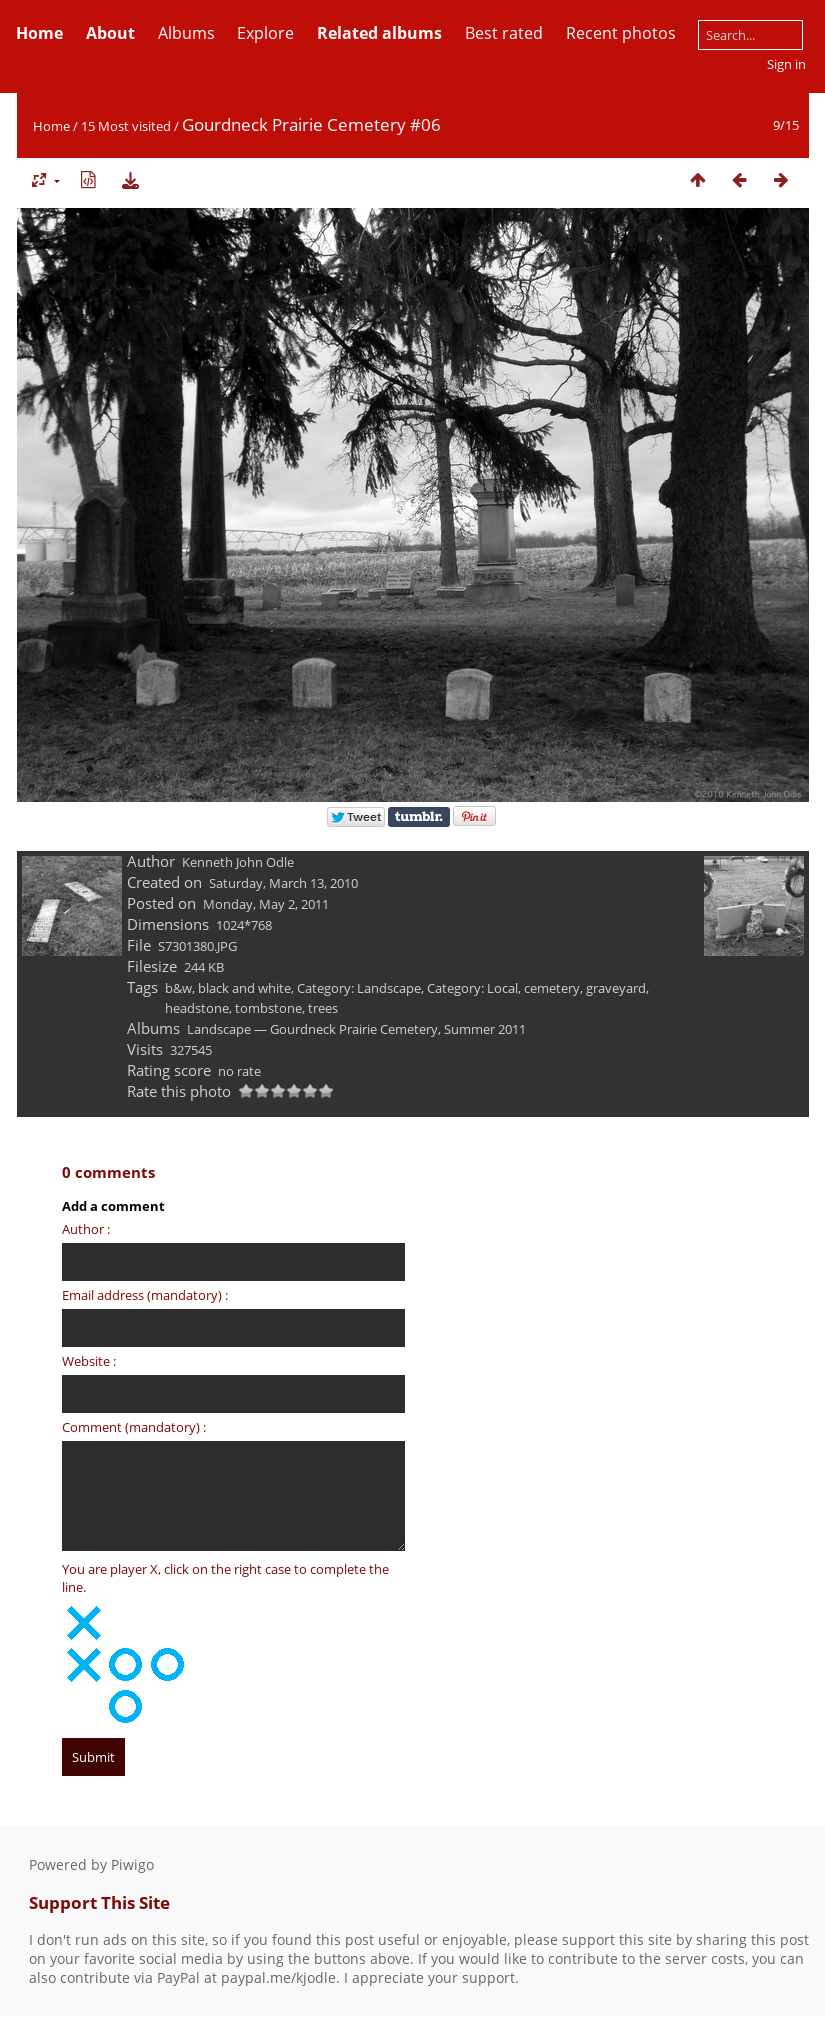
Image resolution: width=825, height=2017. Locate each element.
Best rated (504, 33)
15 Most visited (126, 126)
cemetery (552, 988)
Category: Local (472, 988)
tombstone (268, 1008)
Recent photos (621, 33)
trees (323, 1008)
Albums (186, 33)
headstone (197, 1008)
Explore (265, 33)
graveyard (616, 988)
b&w (178, 988)
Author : (86, 1229)
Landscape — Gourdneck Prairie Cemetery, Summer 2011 (356, 1029)
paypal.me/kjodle (278, 1977)
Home (51, 126)
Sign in (786, 64)
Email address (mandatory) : (145, 1295)
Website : (89, 1361)
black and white (244, 988)
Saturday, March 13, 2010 (283, 883)
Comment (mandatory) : (134, 1427)
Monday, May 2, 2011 (266, 904)
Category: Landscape (359, 988)
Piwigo (132, 1864)
